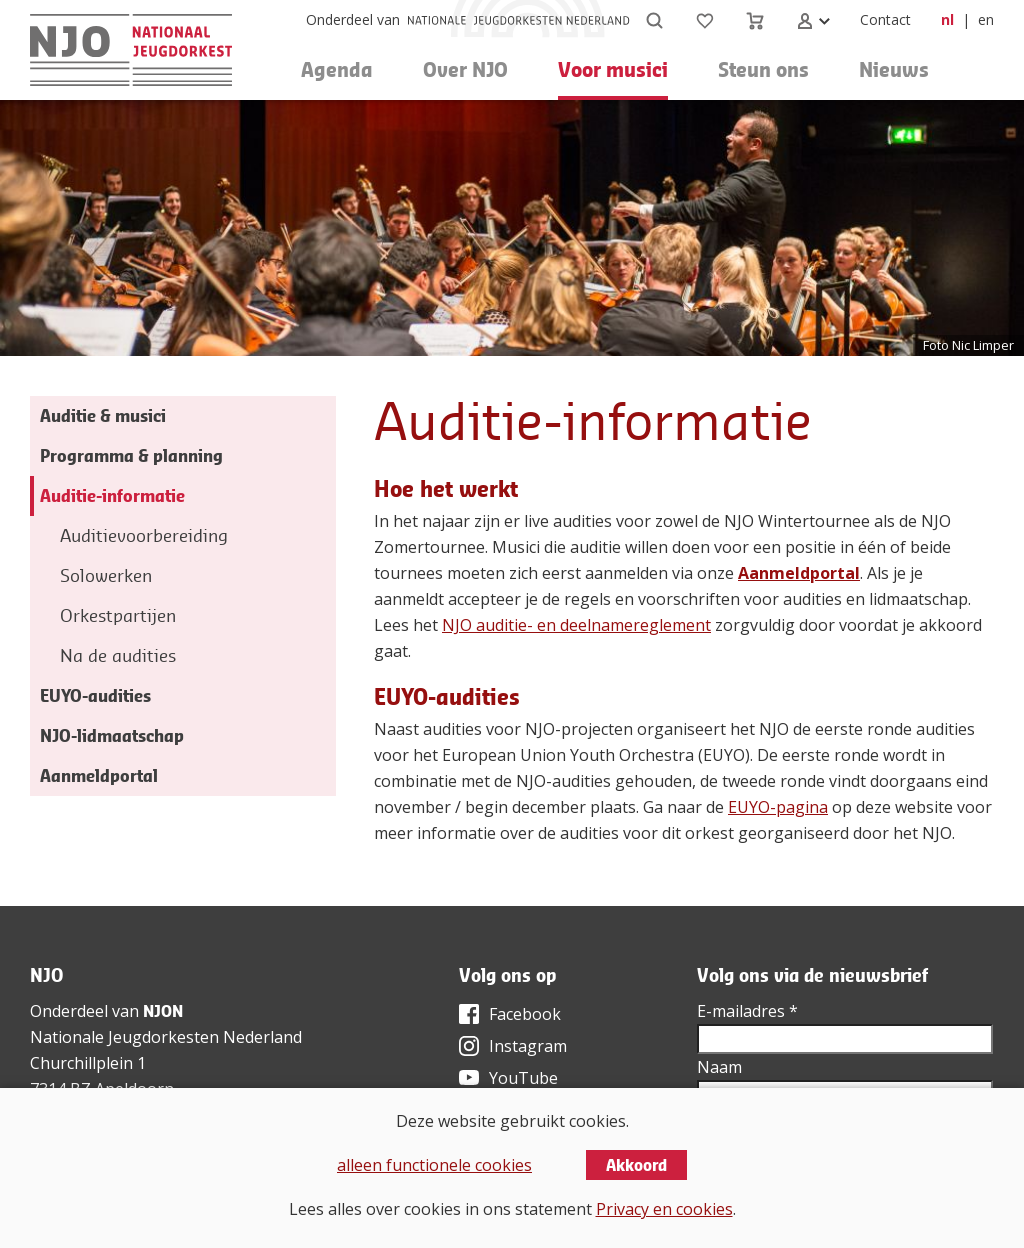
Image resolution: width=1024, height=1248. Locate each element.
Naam (719, 1067)
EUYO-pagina (778, 807)
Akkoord (636, 1165)
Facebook (525, 1014)
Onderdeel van (353, 19)
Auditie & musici (103, 415)
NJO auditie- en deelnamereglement (576, 625)
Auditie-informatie (112, 495)
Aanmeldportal (799, 573)
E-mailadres (747, 1011)
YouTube (523, 1078)
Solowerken (106, 575)
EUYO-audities (95, 695)
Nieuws (894, 69)
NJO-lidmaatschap (112, 735)
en (986, 19)
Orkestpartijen (118, 615)
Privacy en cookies (664, 1209)
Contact (885, 19)
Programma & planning (131, 455)
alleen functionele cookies (434, 1165)
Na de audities (118, 655)
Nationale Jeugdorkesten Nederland (166, 1037)
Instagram (528, 1046)
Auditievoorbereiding (144, 535)
